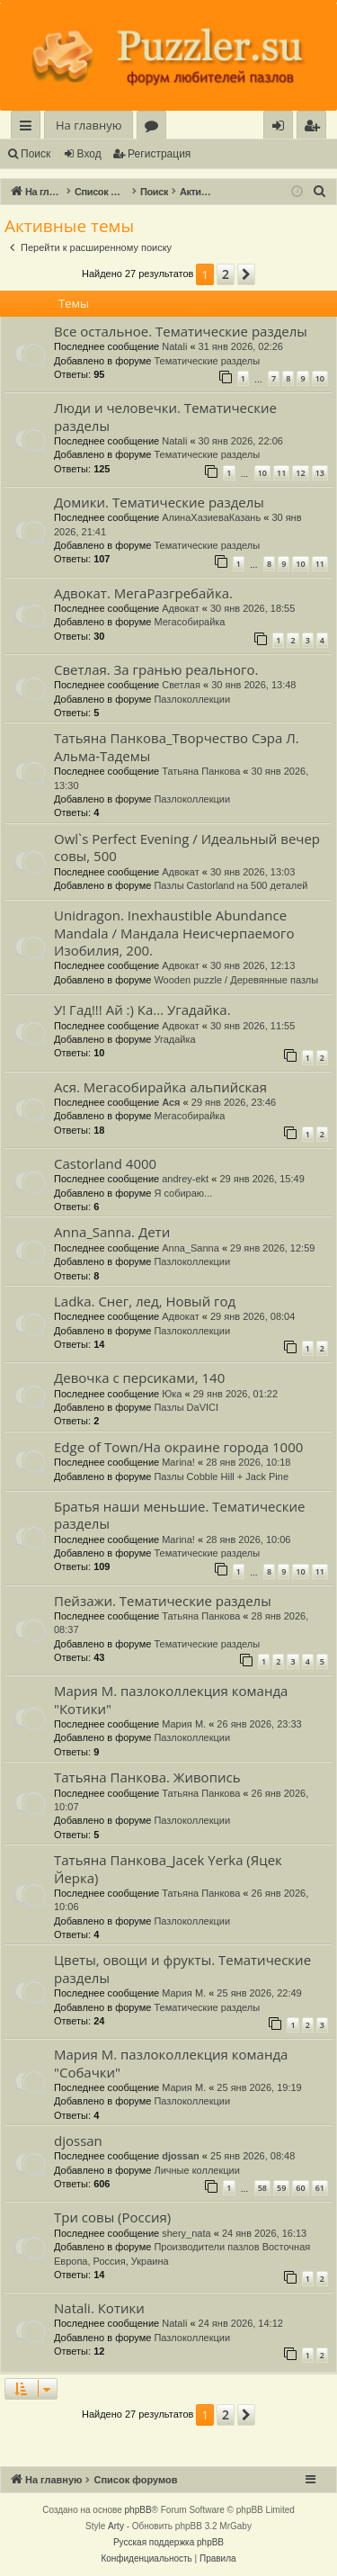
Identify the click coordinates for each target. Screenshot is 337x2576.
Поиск (35, 154)
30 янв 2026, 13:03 (252, 871)
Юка (172, 1393)
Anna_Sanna (190, 1248)
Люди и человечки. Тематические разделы (165, 416)
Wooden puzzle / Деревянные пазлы (236, 979)
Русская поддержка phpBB (168, 2542)
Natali (174, 346)
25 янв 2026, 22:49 (259, 1993)
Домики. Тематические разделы (159, 502)
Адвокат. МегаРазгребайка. (143, 593)
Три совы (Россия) (112, 2217)
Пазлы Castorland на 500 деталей (230, 885)
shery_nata (186, 2233)
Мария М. (184, 1724)
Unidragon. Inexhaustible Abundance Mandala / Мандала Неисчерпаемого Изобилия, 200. (174, 932)
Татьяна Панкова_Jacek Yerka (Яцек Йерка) (168, 1868)
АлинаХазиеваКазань (211, 517)
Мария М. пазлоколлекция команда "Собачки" (171, 2062)
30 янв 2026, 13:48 (253, 684)
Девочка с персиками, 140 (139, 1378)
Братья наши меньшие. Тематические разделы (179, 1514)
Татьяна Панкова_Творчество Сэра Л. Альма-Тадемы (176, 746)
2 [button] (225, 274)
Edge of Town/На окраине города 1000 (178, 1447)
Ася (171, 1102)
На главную (88, 125)
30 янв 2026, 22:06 (241, 440)
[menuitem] (311, 125)
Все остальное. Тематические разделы (180, 331)
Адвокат (181, 608)
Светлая (181, 684)
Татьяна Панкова (201, 771)
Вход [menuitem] (281, 128)
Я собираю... (183, 1193)
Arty (116, 2526)
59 (281, 2188)
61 (319, 2188)
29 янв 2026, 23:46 (233, 1102)
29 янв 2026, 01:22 (235, 1393)
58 (262, 2188)
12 (300, 473)
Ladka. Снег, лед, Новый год (144, 1301)
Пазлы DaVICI (186, 1407)
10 (319, 378)
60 (300, 2188)
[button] (246, 274)
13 (319, 473)
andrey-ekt (185, 1178)
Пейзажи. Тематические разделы (162, 1601)
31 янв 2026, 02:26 (241, 346)
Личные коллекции (196, 2170)
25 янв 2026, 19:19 (259, 2087)
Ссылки (29, 128)
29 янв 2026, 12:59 (272, 1248)
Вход (89, 154)
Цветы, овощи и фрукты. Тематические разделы (182, 1968)
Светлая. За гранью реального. (156, 669)
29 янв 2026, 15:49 (261, 1178)
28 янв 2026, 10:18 (248, 1462)
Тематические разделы (207, 360)
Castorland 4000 (105, 1163)
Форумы (155, 128)
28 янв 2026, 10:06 (248, 1539)
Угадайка (174, 1039)
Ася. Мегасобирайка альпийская (160, 1087)
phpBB (138, 2510)
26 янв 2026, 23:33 (259, 1724)
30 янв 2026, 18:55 (252, 608)
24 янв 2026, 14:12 (241, 2323)
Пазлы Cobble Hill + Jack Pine (221, 1476)
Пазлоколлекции (192, 699)
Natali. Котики (99, 2308)
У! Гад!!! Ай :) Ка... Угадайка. (142, 1010)
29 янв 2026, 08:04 (252, 1316)
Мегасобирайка (189, 621)
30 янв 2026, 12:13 (252, 965)
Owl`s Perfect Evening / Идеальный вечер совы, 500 (187, 847)
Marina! (178, 1462)
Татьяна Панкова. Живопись (147, 1777)
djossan (78, 2141)
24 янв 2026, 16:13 (264, 2233)
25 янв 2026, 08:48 (252, 2155)
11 (281, 473)
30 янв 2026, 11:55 (252, 1025)
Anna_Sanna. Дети (112, 1232)
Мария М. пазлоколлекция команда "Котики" (171, 1699)
